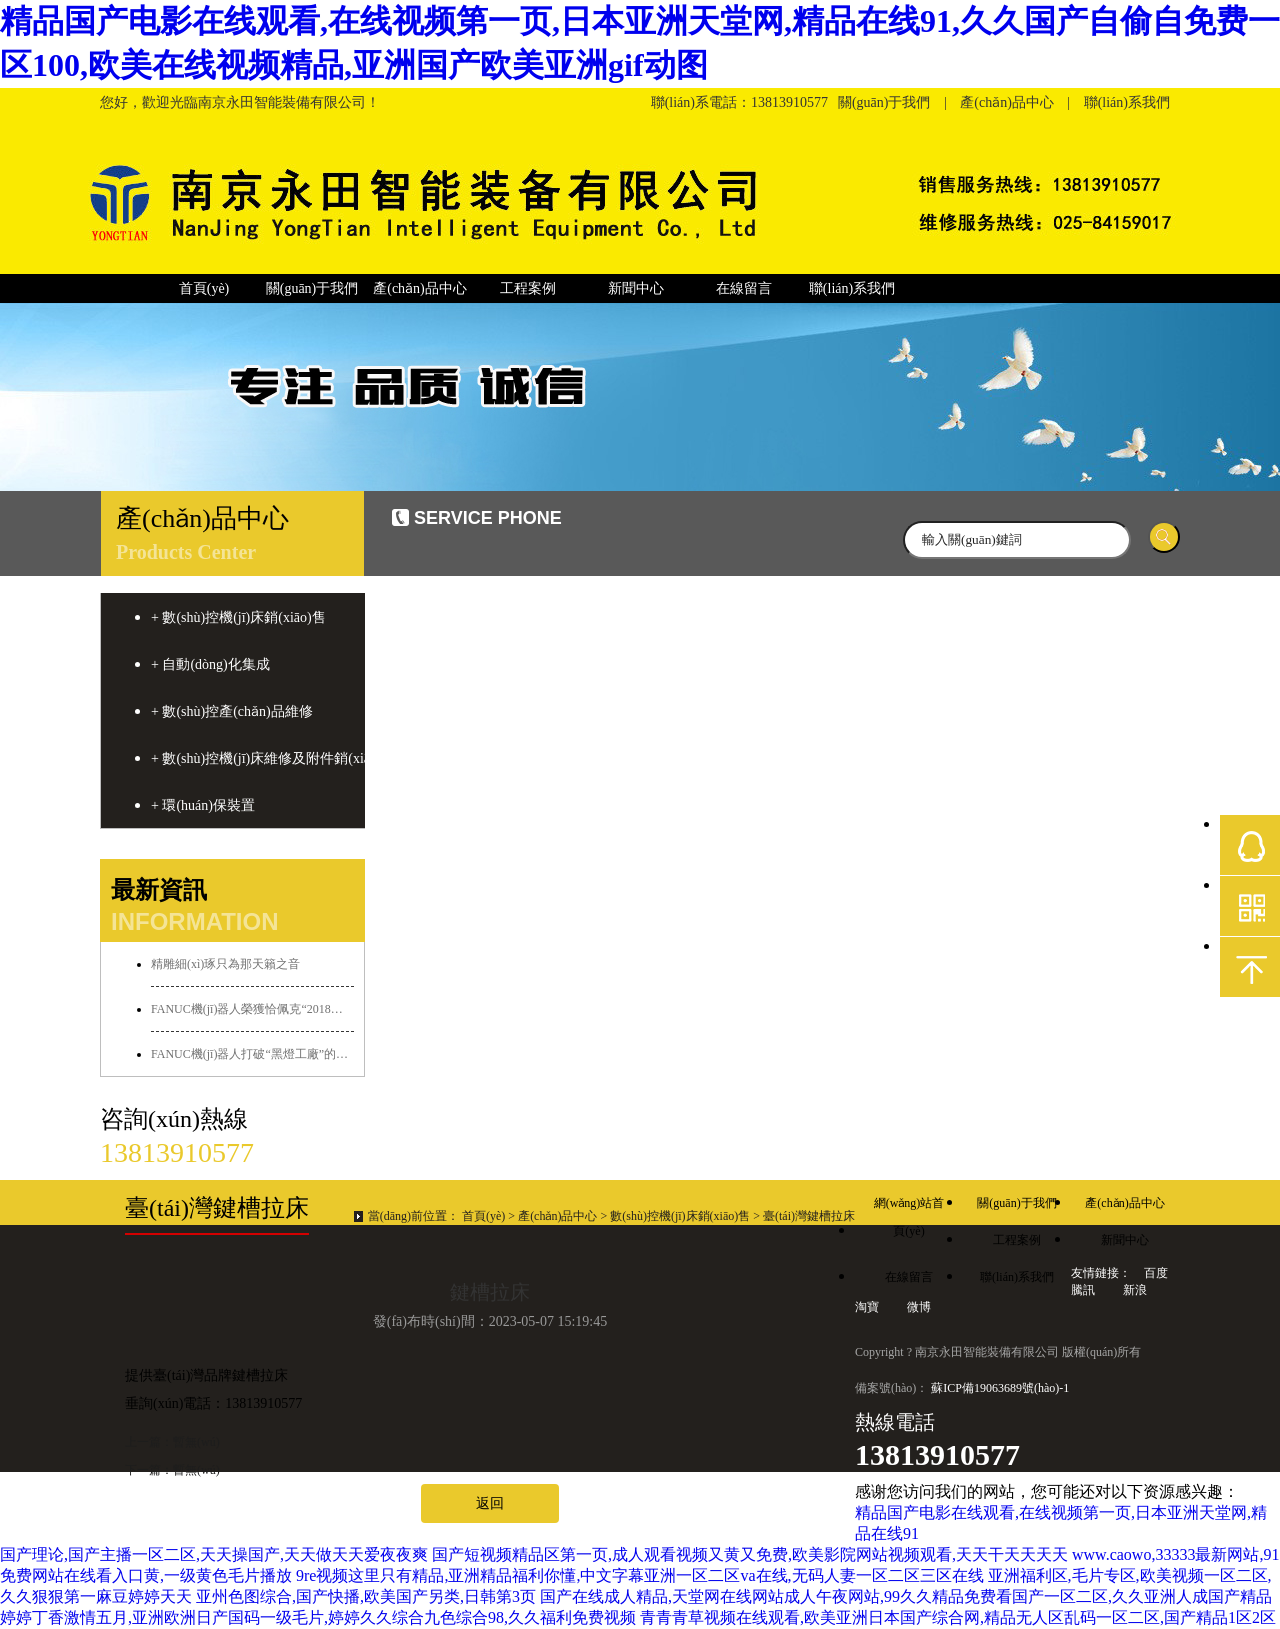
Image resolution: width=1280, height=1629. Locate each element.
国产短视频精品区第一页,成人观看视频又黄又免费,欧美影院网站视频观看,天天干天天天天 (750, 1554)
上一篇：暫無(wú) (172, 1442)
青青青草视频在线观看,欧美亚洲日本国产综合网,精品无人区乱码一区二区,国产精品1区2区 (958, 1617)
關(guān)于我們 (884, 102)
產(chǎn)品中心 (1007, 102)
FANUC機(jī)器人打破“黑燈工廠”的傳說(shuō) (252, 1054)
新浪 (1135, 1290)
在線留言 (744, 288)
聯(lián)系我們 (1127, 102)
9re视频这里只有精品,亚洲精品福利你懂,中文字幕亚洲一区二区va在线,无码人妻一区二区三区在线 (640, 1575)
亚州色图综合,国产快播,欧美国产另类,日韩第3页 (366, 1596)
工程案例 (528, 288)
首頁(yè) (204, 288)
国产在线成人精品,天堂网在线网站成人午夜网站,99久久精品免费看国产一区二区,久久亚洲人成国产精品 (906, 1596)
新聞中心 (636, 288)
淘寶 (868, 1307)
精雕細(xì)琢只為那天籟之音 (225, 964)
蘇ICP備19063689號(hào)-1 (1000, 1388)
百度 (1156, 1273)
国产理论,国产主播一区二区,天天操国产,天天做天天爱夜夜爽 (214, 1554)
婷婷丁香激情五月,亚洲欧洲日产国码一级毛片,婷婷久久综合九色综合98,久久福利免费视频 (318, 1617)
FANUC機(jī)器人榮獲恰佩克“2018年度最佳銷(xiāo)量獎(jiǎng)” (252, 1009)
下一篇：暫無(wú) (172, 1470)
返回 (490, 1503)
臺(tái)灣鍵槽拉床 (809, 1216)
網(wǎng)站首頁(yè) (909, 1206)
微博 (919, 1307)
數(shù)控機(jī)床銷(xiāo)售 (680, 1216)
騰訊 (1084, 1290)
